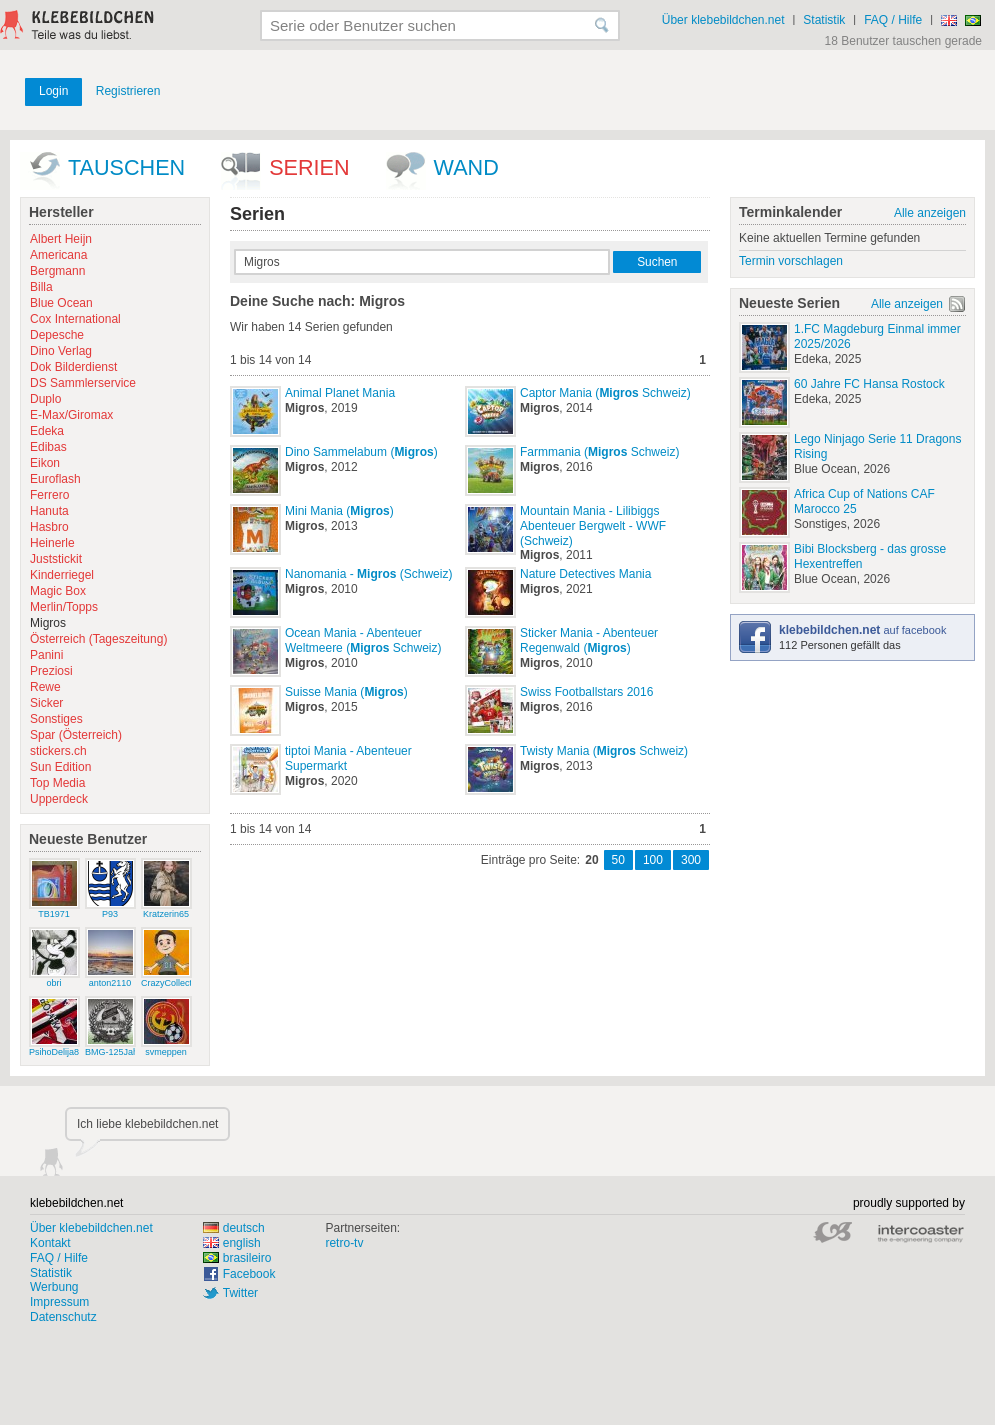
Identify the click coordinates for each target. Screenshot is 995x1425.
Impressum (59, 1302)
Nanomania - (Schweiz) (368, 574)
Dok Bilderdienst (73, 367)
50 (618, 860)
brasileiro (237, 1258)
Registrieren (128, 91)
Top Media (57, 783)
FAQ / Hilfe (893, 20)
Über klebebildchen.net (723, 20)
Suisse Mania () (346, 692)
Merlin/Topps (64, 607)
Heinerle (52, 543)
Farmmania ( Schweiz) (599, 452)
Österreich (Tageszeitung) (98, 639)
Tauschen (126, 167)
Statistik (824, 20)
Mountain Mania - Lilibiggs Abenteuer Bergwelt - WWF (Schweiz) (593, 526)
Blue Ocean (61, 303)
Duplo (45, 399)
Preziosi (51, 671)
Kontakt (50, 1243)
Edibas (48, 447)
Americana (58, 255)
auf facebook (862, 630)
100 (653, 860)
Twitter (240, 1293)
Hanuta (49, 511)
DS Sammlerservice (83, 383)
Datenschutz (63, 1317)
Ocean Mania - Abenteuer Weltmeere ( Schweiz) (363, 640)
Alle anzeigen (930, 213)
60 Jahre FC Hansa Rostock (869, 384)
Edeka (47, 431)
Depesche (57, 335)
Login (53, 91)
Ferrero (49, 495)
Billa (41, 287)
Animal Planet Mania (340, 393)
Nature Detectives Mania (585, 574)
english (232, 1243)
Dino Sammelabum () (361, 452)
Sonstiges (56, 719)
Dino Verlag (61, 351)
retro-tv (344, 1243)
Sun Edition (60, 767)
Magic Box (58, 591)
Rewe (45, 687)
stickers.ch (58, 751)
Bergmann (57, 271)
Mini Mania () (339, 511)
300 (691, 860)
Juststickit (56, 559)
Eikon (45, 463)
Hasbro (49, 527)
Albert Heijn (61, 239)
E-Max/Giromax (71, 415)
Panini (46, 655)
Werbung (54, 1287)
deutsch (234, 1228)
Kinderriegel (62, 575)
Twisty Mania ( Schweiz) (604, 751)
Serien (309, 167)
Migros (48, 623)
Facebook (249, 1274)
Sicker (46, 703)
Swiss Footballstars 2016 (586, 692)
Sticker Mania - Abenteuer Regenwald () (589, 640)
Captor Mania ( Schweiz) (605, 393)
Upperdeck (59, 799)
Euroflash (55, 479)
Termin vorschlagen (791, 261)
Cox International (75, 319)
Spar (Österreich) (76, 735)
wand (466, 167)
